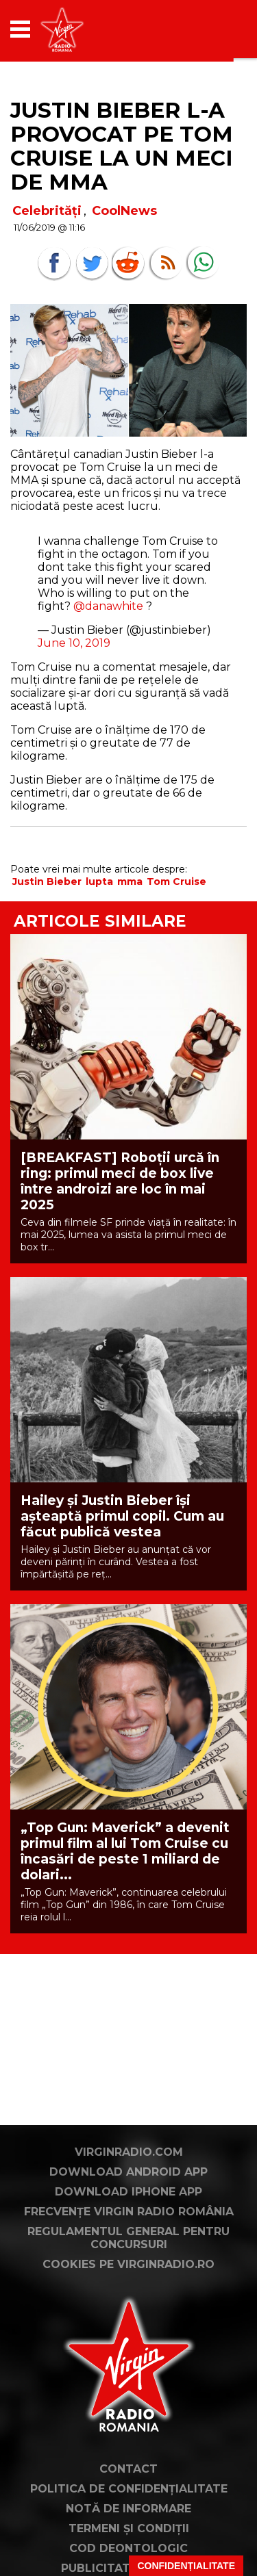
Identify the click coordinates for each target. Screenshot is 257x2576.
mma (130, 881)
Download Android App (128, 2171)
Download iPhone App (128, 2191)
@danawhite (108, 606)
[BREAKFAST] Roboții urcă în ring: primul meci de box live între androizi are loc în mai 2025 (120, 1181)
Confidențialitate (186, 2565)
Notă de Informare (128, 2508)
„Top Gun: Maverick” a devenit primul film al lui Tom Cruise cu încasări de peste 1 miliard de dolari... (125, 1851)
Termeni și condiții (129, 2528)
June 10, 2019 (74, 642)
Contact (128, 2468)
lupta (99, 881)
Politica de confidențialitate (129, 2488)
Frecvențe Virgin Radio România (129, 2211)
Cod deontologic (128, 2548)
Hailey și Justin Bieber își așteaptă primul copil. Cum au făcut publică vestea (122, 1516)
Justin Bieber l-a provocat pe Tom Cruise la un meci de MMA (121, 146)
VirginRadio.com (129, 2152)
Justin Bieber (47, 881)
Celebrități (47, 210)
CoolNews (124, 210)
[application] (212, 29)
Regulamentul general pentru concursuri (128, 2238)
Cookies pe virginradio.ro (128, 2264)
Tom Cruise (176, 881)
